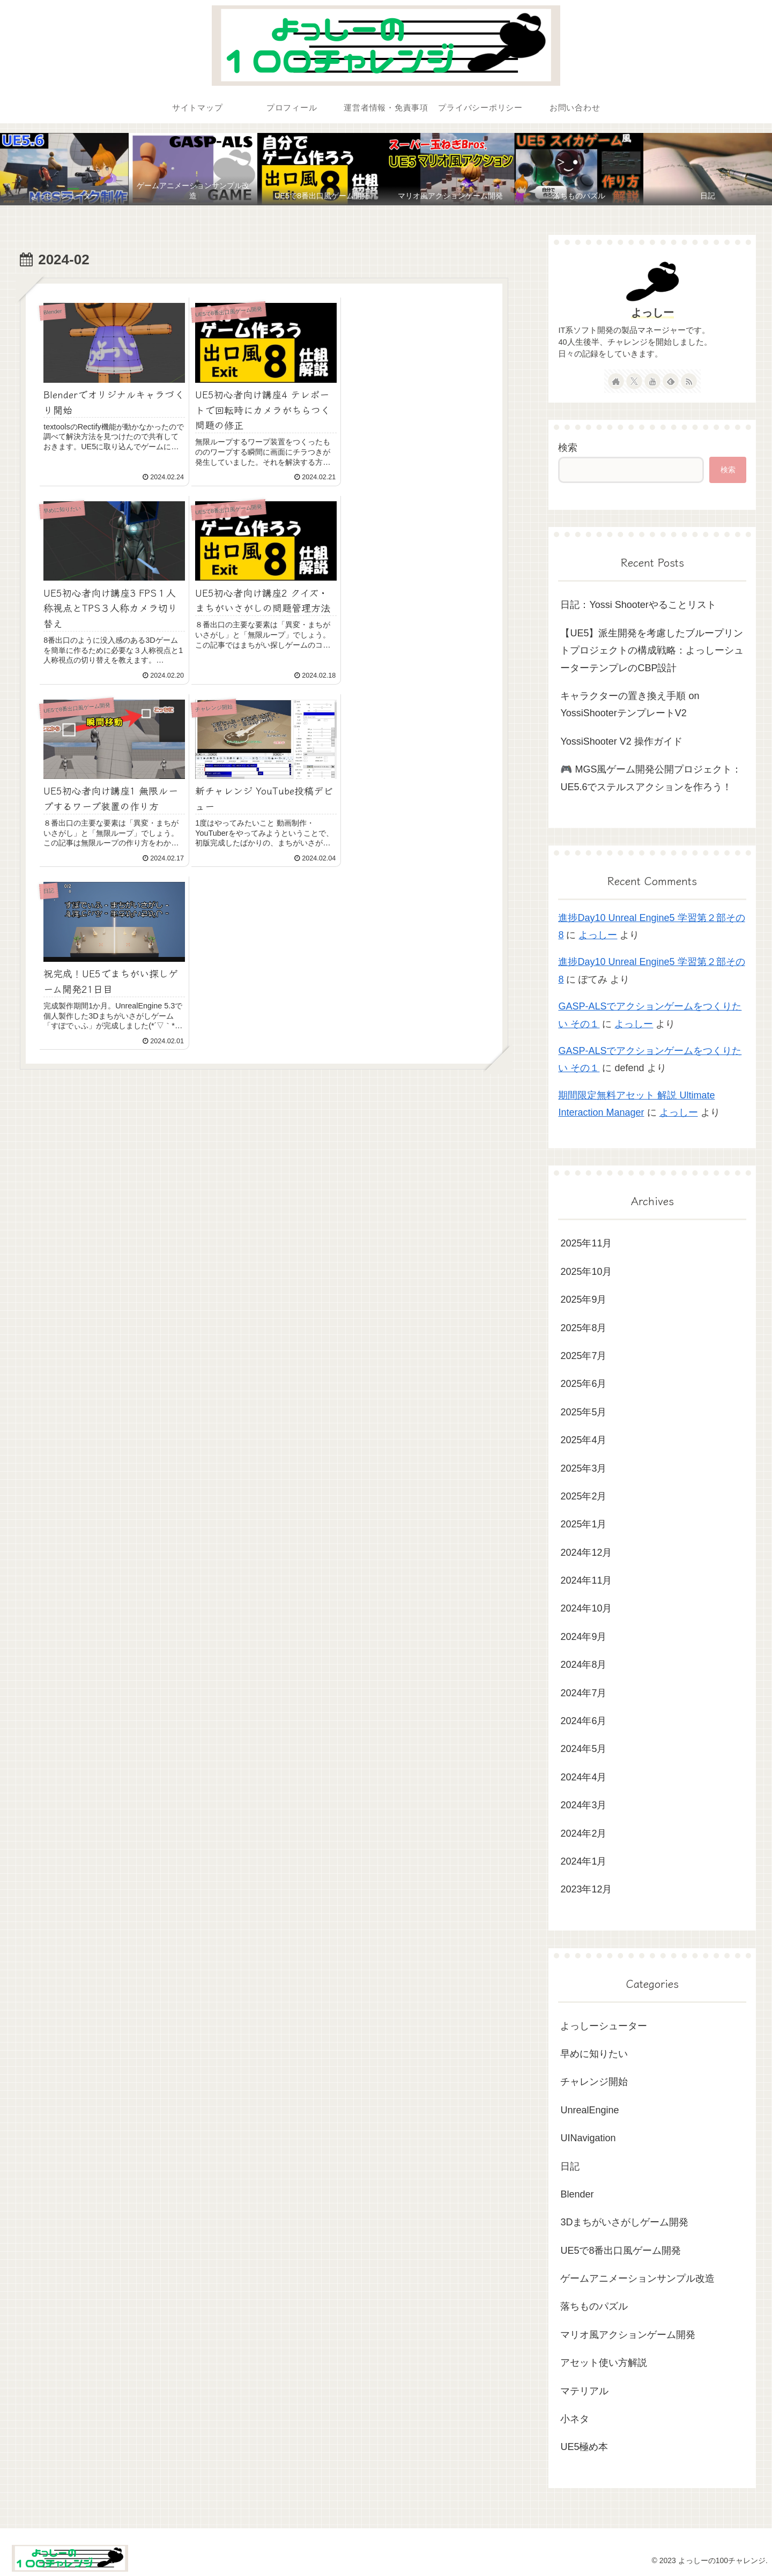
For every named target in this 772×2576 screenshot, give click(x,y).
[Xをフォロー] (634, 381)
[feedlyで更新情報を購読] (671, 381)
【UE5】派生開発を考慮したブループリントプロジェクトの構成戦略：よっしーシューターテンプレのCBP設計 (652, 650)
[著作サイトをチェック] (616, 381)
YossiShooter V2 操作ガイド (621, 741)
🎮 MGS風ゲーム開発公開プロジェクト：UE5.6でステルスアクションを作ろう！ (650, 778)
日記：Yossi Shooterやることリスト (638, 604)
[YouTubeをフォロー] (652, 381)
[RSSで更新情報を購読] (689, 381)
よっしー (652, 312)
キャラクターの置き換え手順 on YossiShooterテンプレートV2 (629, 704)
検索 (567, 447)
